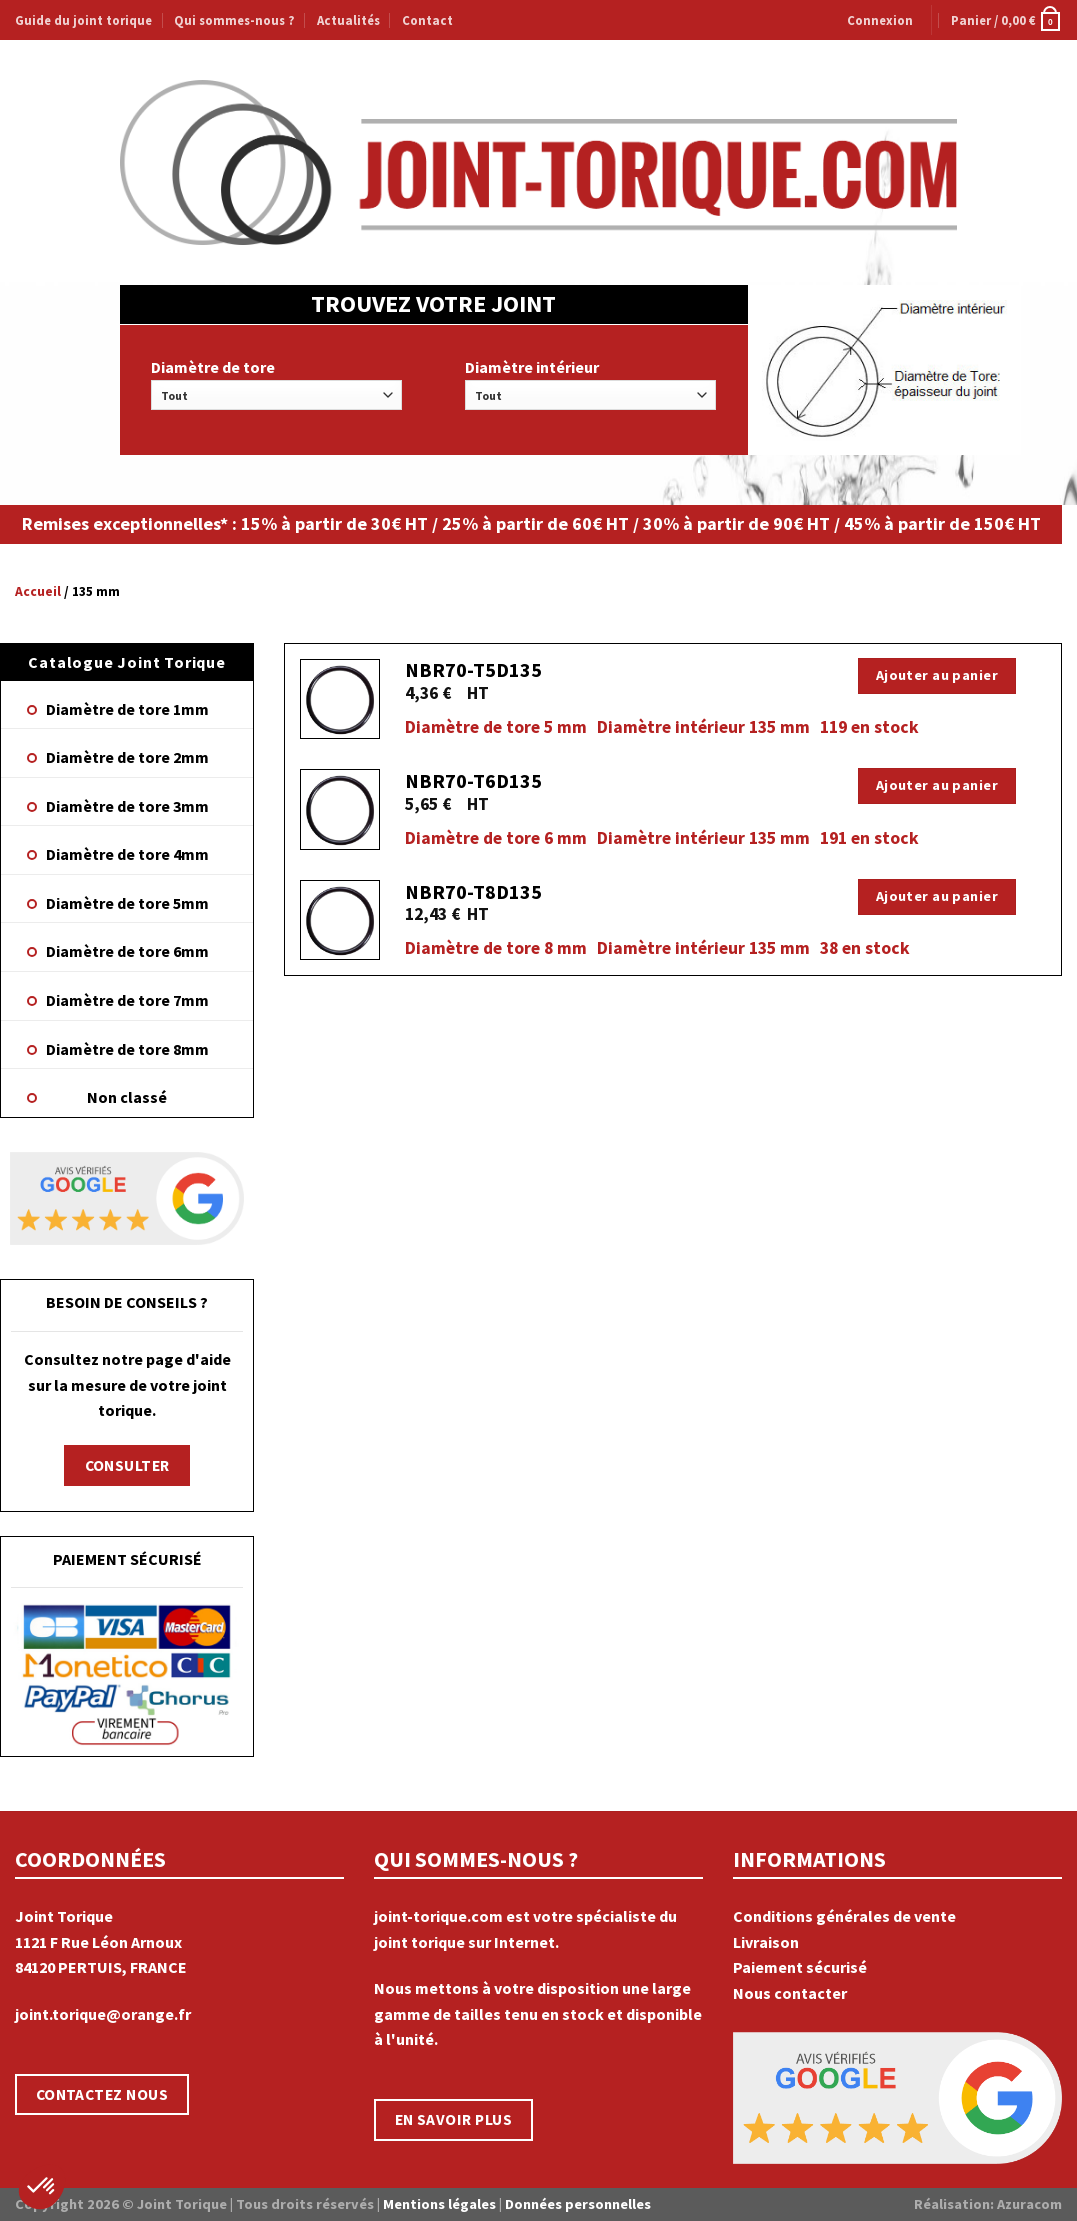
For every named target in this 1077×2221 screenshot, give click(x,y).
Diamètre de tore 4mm (127, 854)
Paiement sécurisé (800, 1967)
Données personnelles (578, 2204)
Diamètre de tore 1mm (127, 709)
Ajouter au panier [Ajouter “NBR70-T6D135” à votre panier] (937, 785)
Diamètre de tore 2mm (127, 757)
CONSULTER (127, 1465)
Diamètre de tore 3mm (127, 806)
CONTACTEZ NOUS (102, 2094)
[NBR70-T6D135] (340, 809)
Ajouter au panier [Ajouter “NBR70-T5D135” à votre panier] (937, 675)
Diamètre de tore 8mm (127, 1049)
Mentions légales (439, 2204)
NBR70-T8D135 (473, 891)
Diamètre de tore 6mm (127, 951)
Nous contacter (790, 1993)
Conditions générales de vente (844, 1916)
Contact (427, 20)
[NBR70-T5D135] (340, 699)
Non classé (127, 1097)
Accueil (38, 591)
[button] (42, 2187)
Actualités (348, 20)
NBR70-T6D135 (473, 780)
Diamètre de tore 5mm (127, 903)
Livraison (766, 1942)
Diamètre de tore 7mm (127, 1000)
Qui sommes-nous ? (234, 20)
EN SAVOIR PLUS (454, 2119)
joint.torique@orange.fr (103, 2014)
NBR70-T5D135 (473, 669)
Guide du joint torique (83, 20)
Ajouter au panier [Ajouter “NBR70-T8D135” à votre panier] (937, 896)
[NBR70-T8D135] (340, 920)
